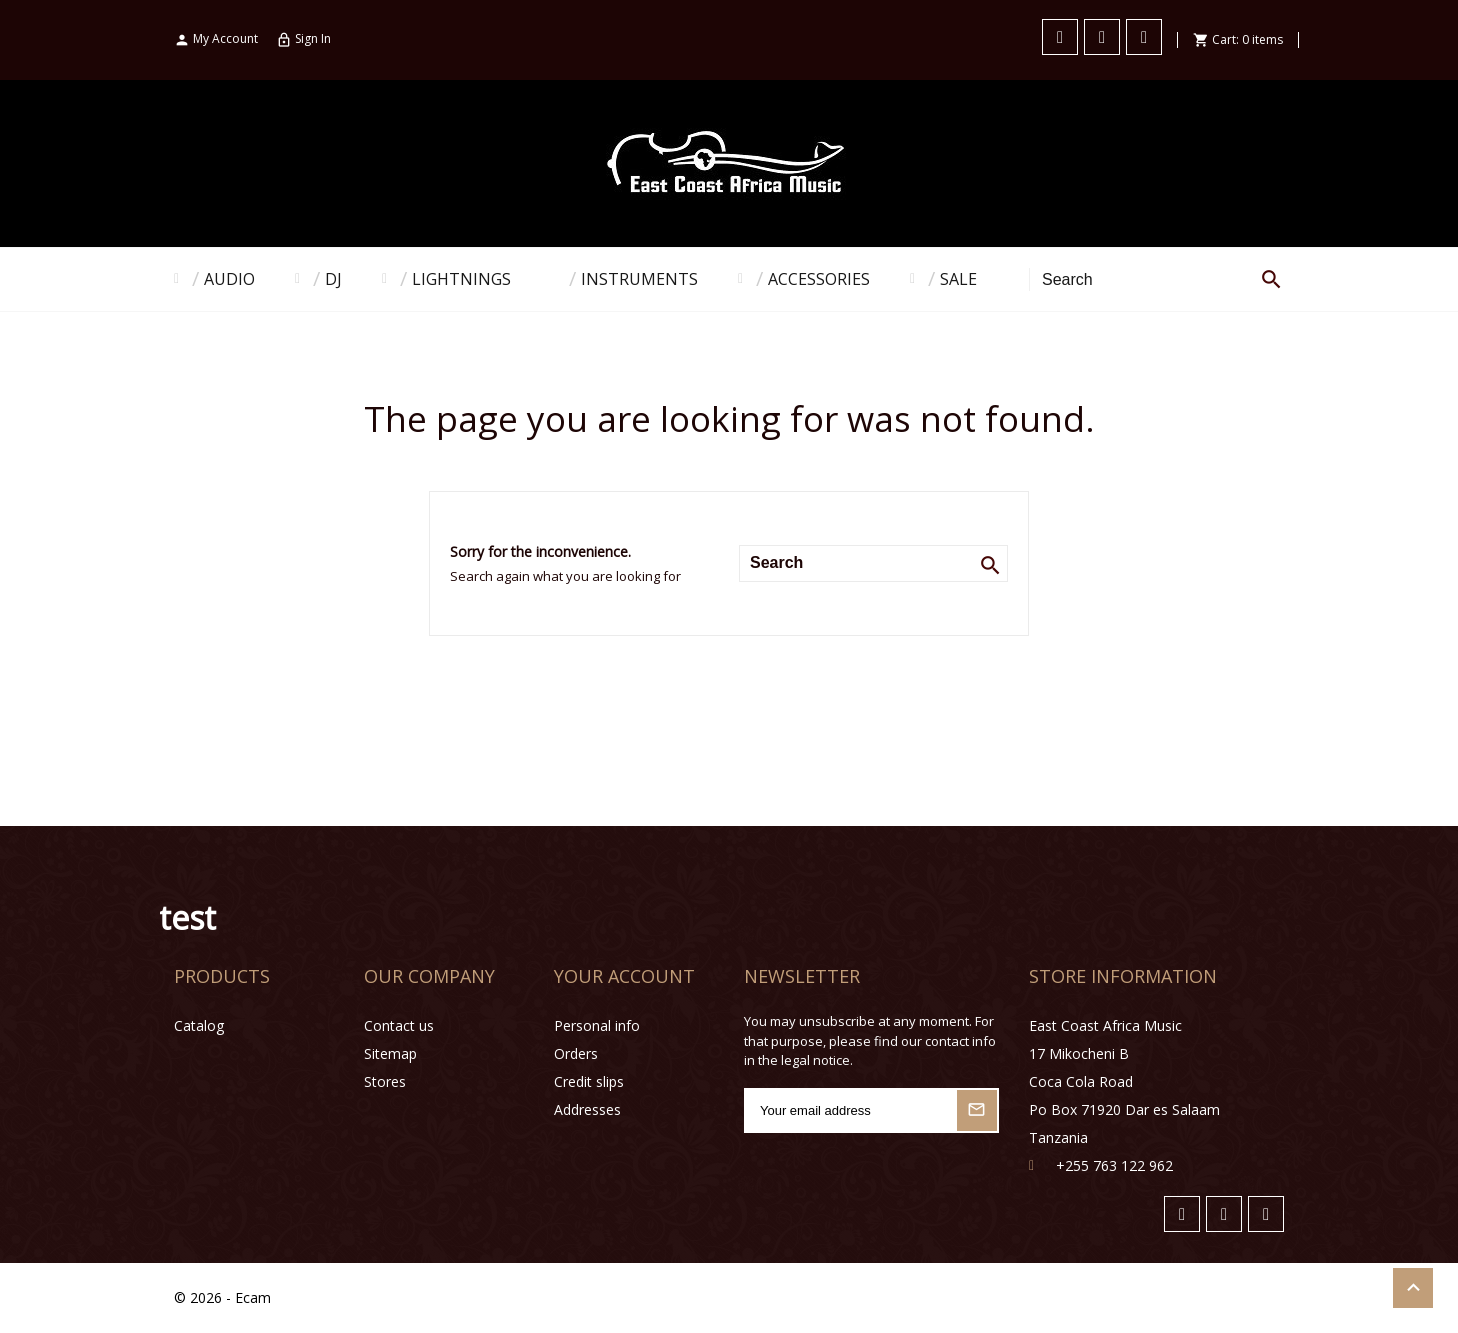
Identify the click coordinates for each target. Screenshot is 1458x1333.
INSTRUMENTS (639, 279)
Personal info (597, 1025)
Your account (624, 976)
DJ (333, 279)
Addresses (587, 1109)
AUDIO (229, 279)
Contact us (399, 1025)
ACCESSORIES (819, 279)
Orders (576, 1053)
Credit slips (589, 1081)
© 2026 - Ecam (222, 1297)
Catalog (199, 1025)
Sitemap (390, 1053)
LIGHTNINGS (461, 279)
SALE (958, 279)
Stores (385, 1081)
